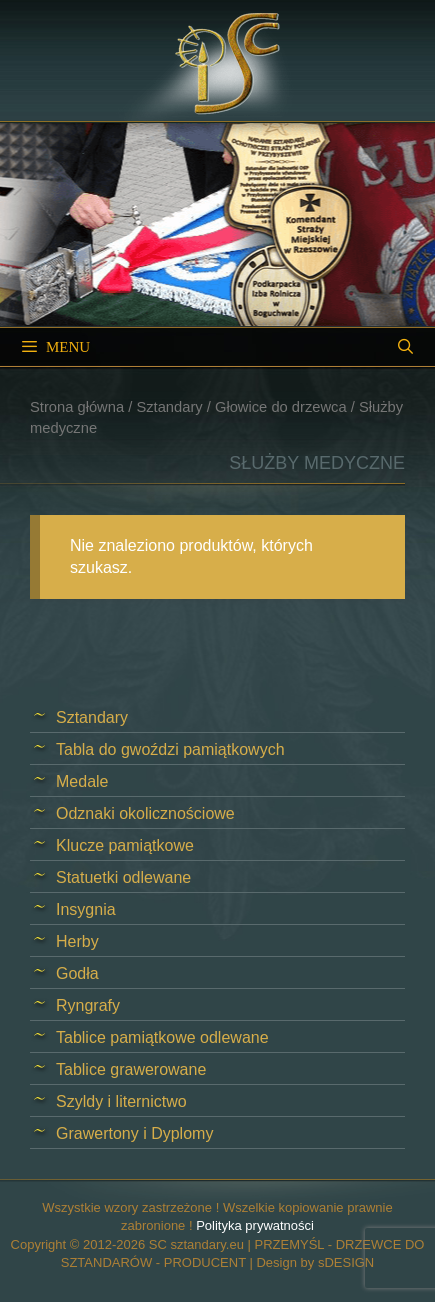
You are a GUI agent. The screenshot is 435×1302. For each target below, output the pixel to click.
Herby (77, 941)
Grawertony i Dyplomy (134, 1133)
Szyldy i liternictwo (121, 1101)
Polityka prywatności (255, 1225)
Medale (82, 781)
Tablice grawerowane (131, 1069)
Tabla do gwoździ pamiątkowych (170, 749)
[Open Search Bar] (405, 347)
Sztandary (169, 407)
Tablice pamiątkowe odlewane (162, 1037)
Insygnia (86, 909)
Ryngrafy (88, 1005)
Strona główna (77, 407)
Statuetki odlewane (123, 877)
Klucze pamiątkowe (125, 845)
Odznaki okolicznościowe (145, 813)
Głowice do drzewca (281, 407)
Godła (77, 973)
